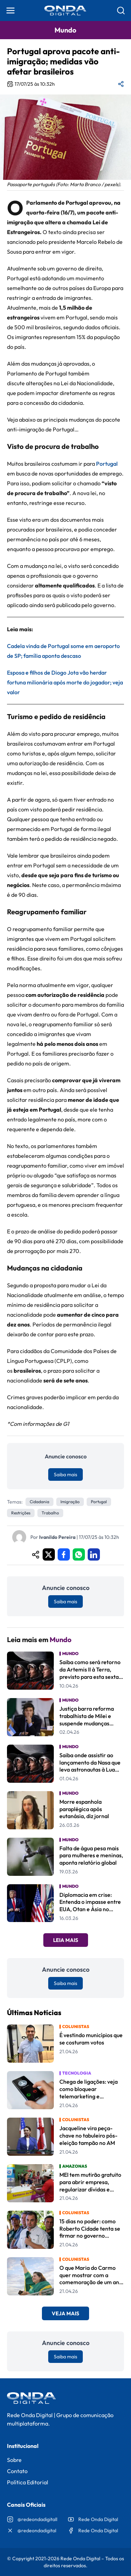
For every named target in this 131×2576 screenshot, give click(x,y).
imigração (70, 1501)
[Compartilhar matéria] (121, 84)
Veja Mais (65, 2313)
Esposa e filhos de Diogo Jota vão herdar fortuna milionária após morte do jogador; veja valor (65, 682)
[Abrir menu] (10, 10)
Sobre (14, 2459)
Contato (17, 2471)
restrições (20, 1512)
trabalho (50, 1512)
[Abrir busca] (120, 10)
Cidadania (39, 1501)
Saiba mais (65, 1474)
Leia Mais (65, 1940)
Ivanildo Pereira (57, 1537)
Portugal (107, 463)
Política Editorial (27, 2482)
